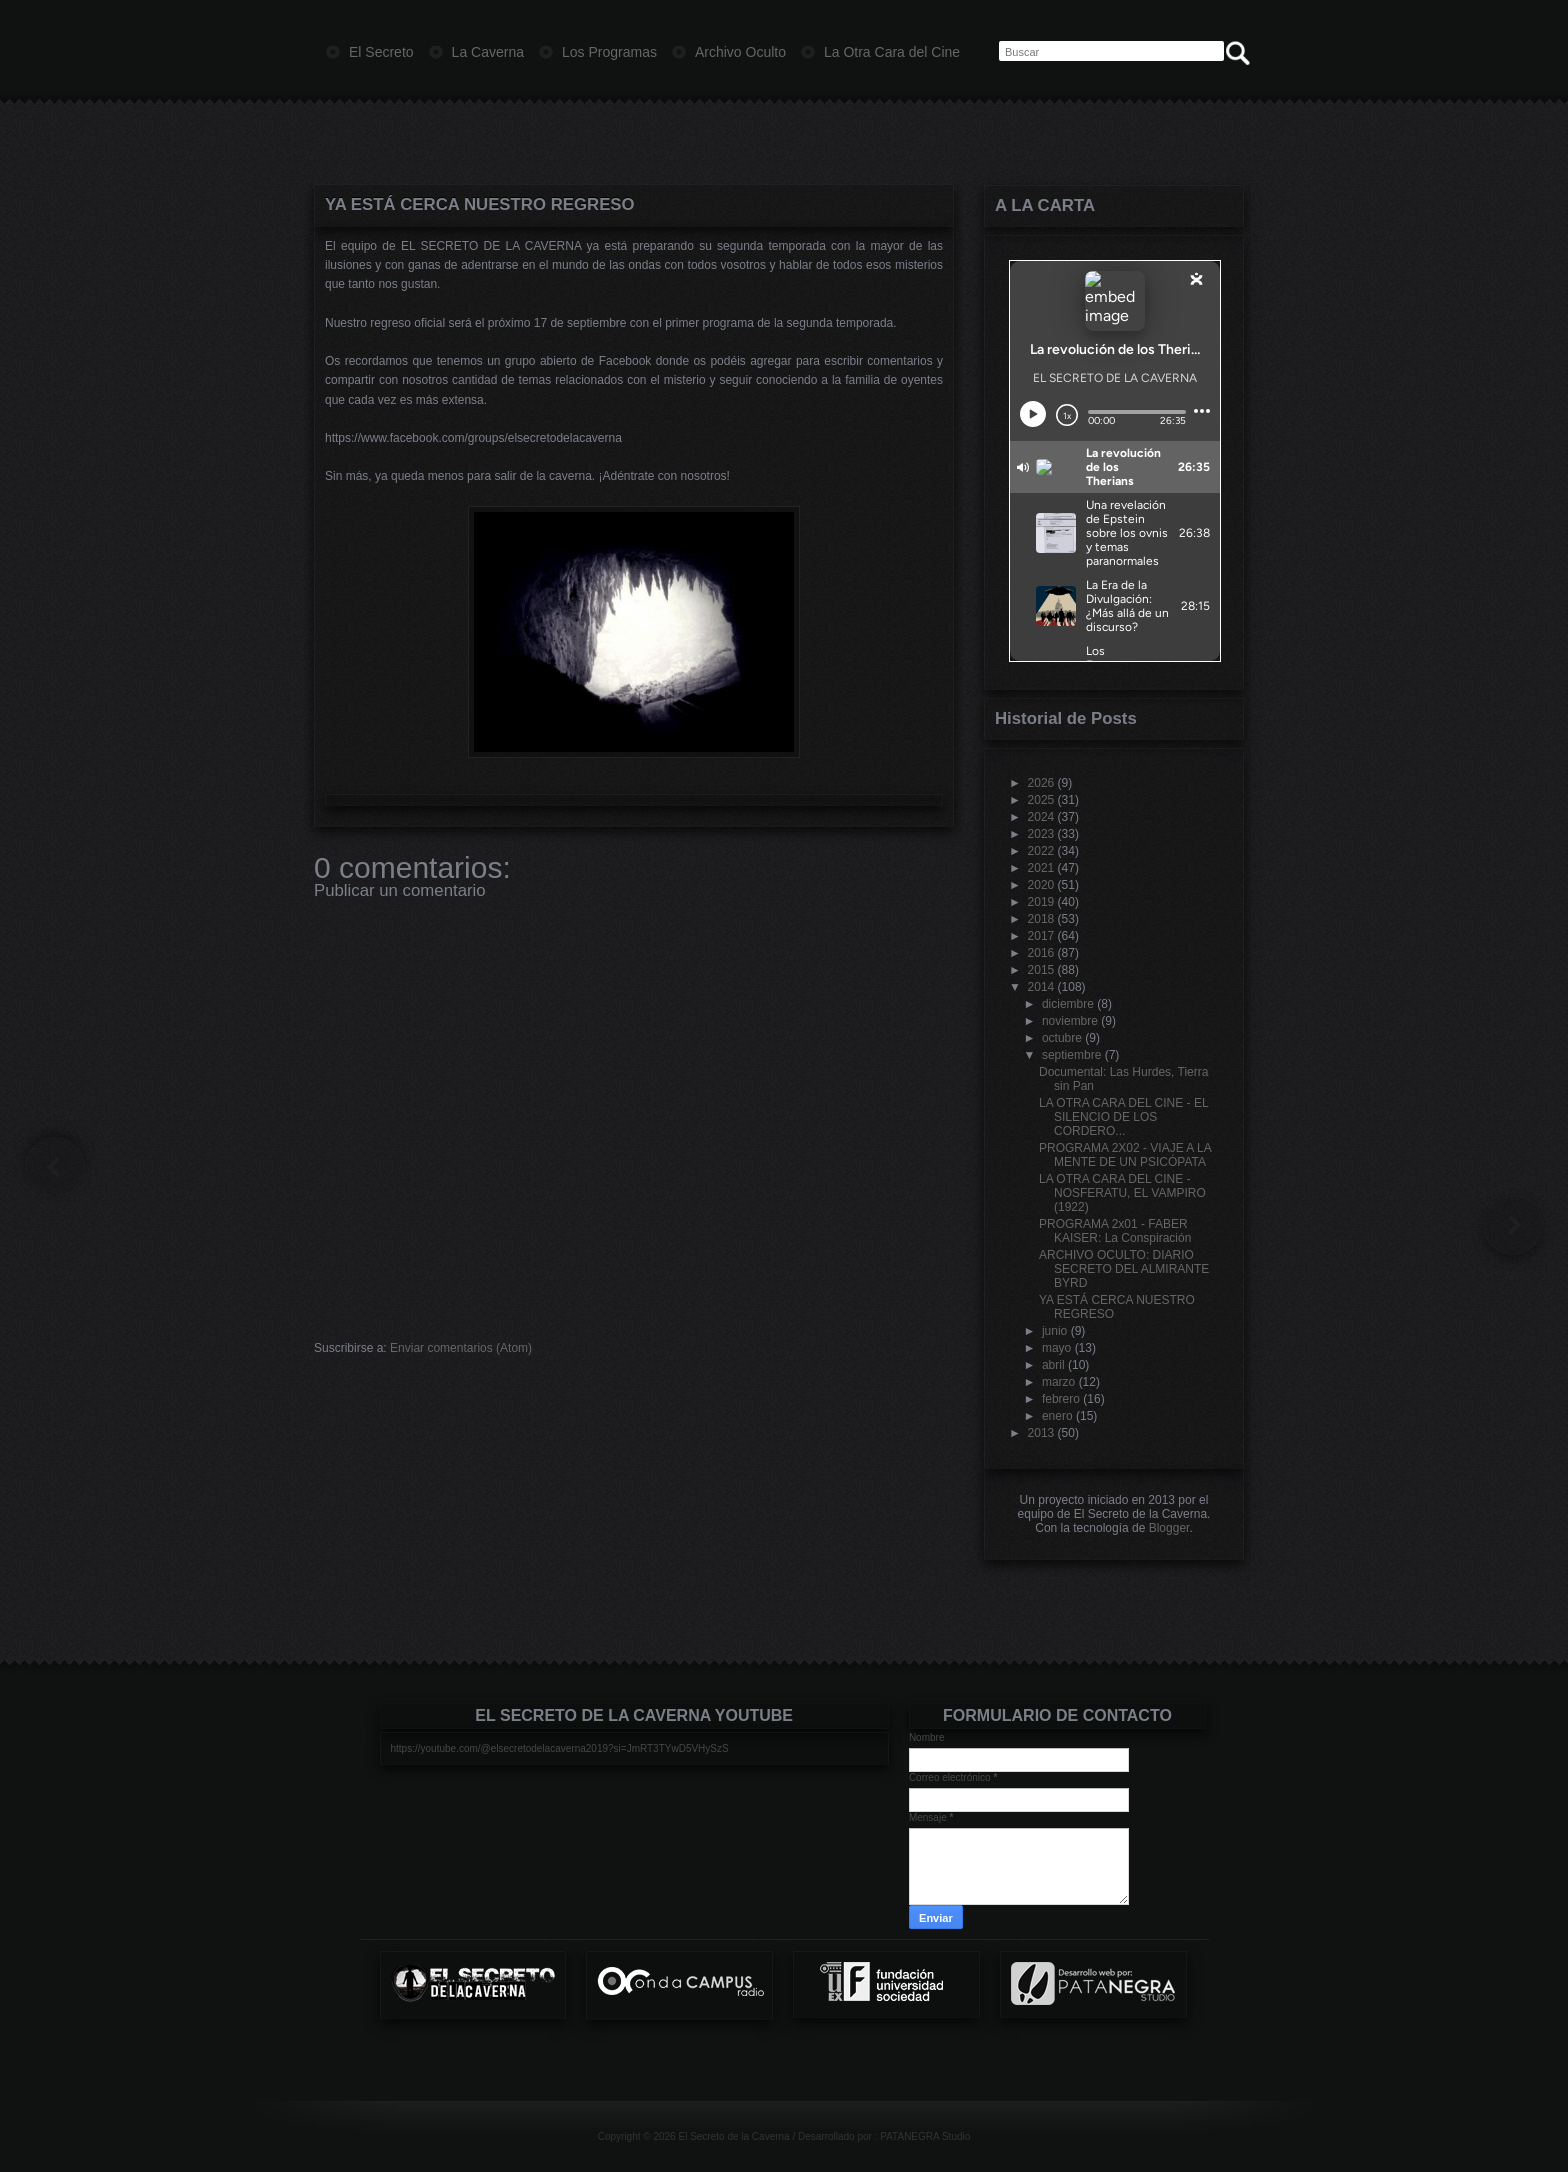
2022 (1041, 851)
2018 (1041, 919)
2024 (1041, 817)
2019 (1041, 902)
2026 (1041, 783)
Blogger (1169, 1528)
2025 (1041, 800)
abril (1053, 1365)
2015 (1041, 970)
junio (1054, 1331)
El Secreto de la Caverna (733, 2136)
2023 (1041, 834)
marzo (1058, 1382)
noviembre (1070, 1021)
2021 (1041, 868)
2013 (1041, 1433)
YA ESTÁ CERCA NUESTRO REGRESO (480, 204)
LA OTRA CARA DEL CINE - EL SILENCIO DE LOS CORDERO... (1123, 1117)
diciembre (1068, 1004)
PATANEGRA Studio (925, 2136)
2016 (1041, 953)
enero (1057, 1416)
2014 (1041, 987)
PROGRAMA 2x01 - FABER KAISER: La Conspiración (1115, 1231)
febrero (1061, 1399)
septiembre (1071, 1055)
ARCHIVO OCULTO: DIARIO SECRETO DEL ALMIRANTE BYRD (1124, 1269)
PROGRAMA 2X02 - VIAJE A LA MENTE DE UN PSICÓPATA (1125, 1155)
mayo (1056, 1348)
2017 (1041, 936)
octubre (1062, 1038)
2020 (1041, 885)
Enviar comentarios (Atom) (461, 1348)
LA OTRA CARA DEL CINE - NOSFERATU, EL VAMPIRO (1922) (1122, 1193)
